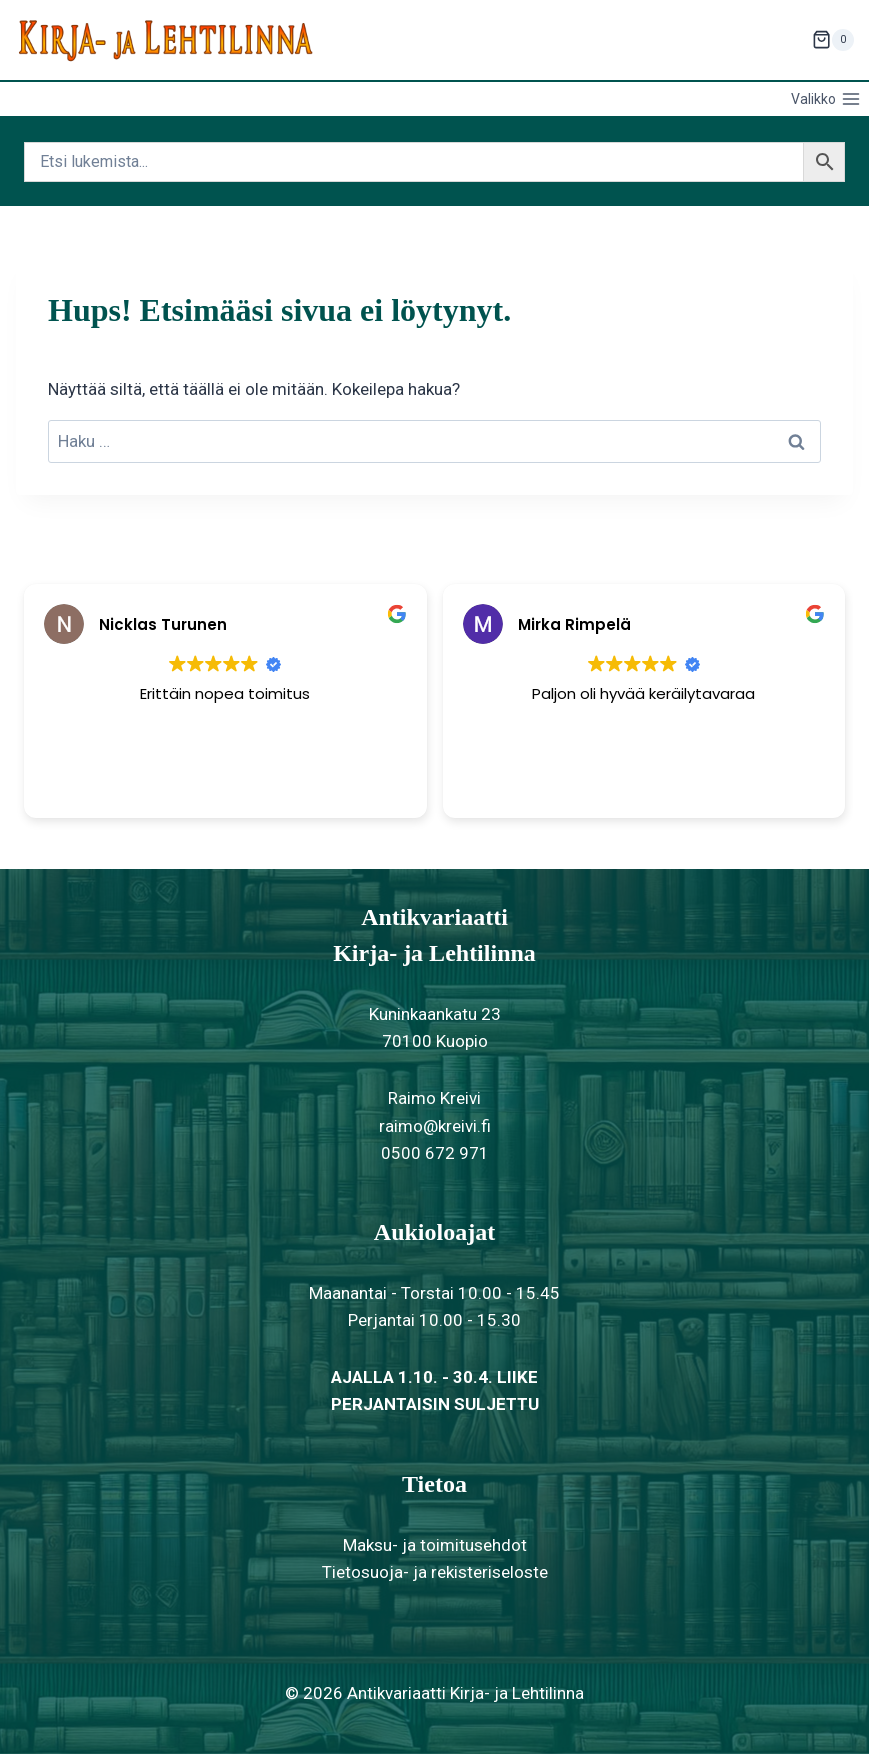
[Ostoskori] (833, 40)
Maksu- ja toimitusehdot (435, 1545)
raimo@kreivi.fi (435, 1126)
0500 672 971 (435, 1153)
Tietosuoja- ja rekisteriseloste (435, 1572)
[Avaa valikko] (825, 99)
